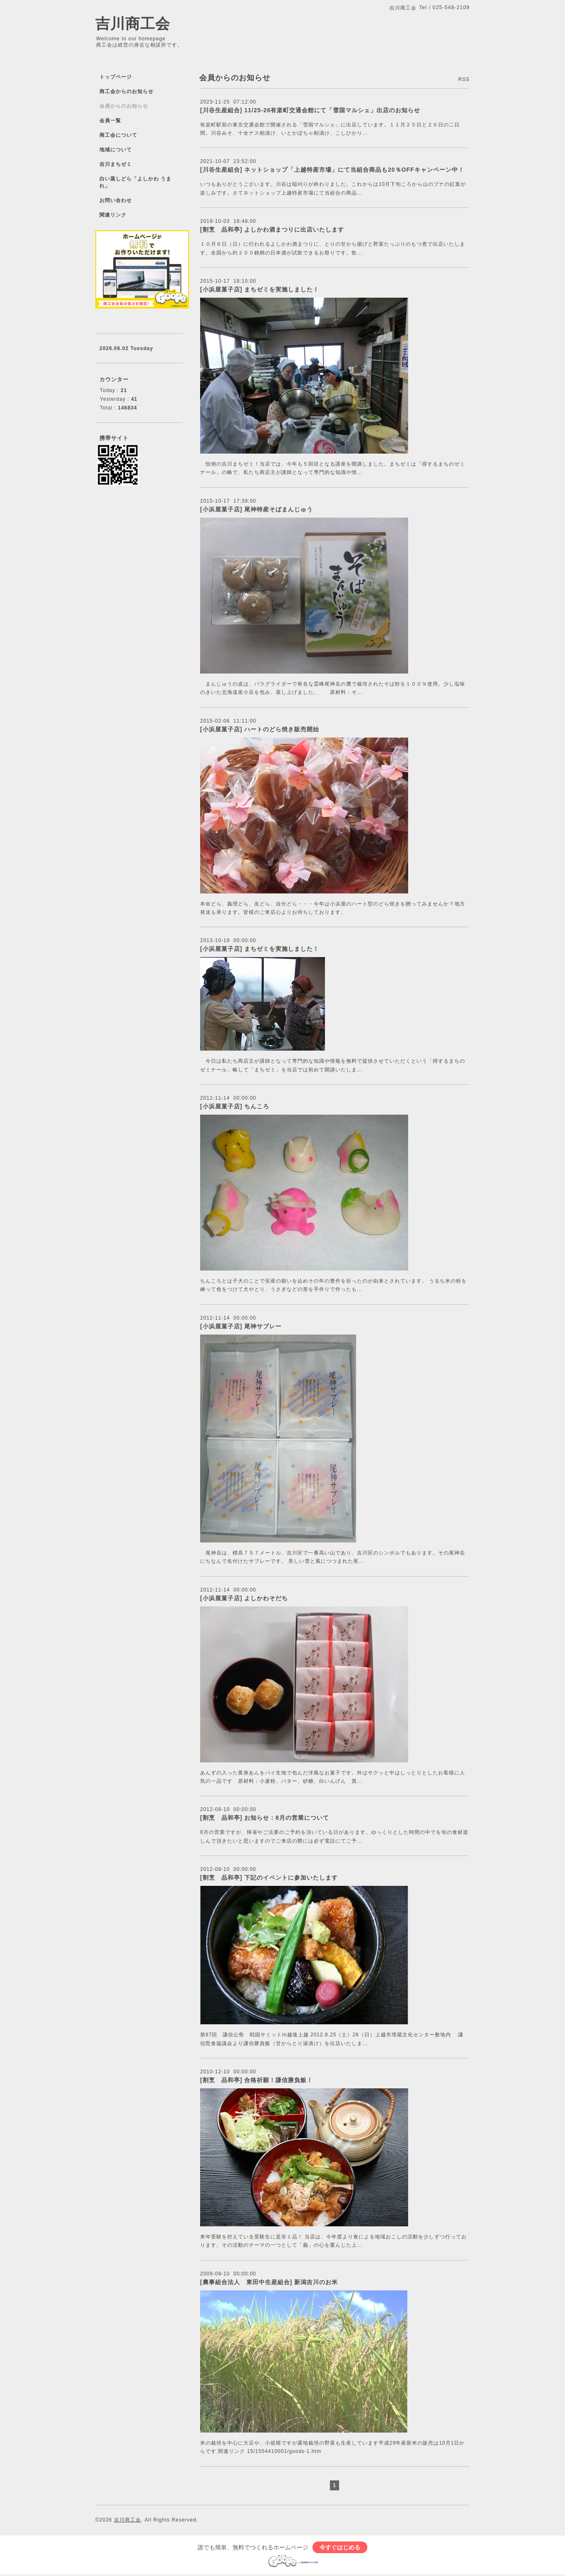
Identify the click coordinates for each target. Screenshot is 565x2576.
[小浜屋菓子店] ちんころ (234, 1106)
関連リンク (112, 215)
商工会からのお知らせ (126, 91)
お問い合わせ (115, 200)
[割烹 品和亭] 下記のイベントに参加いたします (272, 1877)
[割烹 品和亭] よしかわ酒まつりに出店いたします (272, 229)
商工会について (118, 135)
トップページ (115, 77)
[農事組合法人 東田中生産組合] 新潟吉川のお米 (269, 2282)
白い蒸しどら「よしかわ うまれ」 (135, 182)
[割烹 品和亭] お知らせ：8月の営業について (264, 1817)
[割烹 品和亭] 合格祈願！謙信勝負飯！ (256, 2080)
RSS (464, 79)
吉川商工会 (132, 23)
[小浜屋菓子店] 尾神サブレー (241, 1326)
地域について (115, 150)
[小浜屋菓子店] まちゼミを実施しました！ (259, 289)
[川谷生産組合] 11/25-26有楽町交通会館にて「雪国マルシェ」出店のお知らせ (310, 110)
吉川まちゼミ (115, 164)
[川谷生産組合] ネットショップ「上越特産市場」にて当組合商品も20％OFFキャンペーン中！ (332, 169)
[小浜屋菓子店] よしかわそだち (244, 1598)
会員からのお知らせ (123, 106)
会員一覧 (110, 120)
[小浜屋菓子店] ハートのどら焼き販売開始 (259, 729)
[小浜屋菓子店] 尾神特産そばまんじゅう (256, 509)
